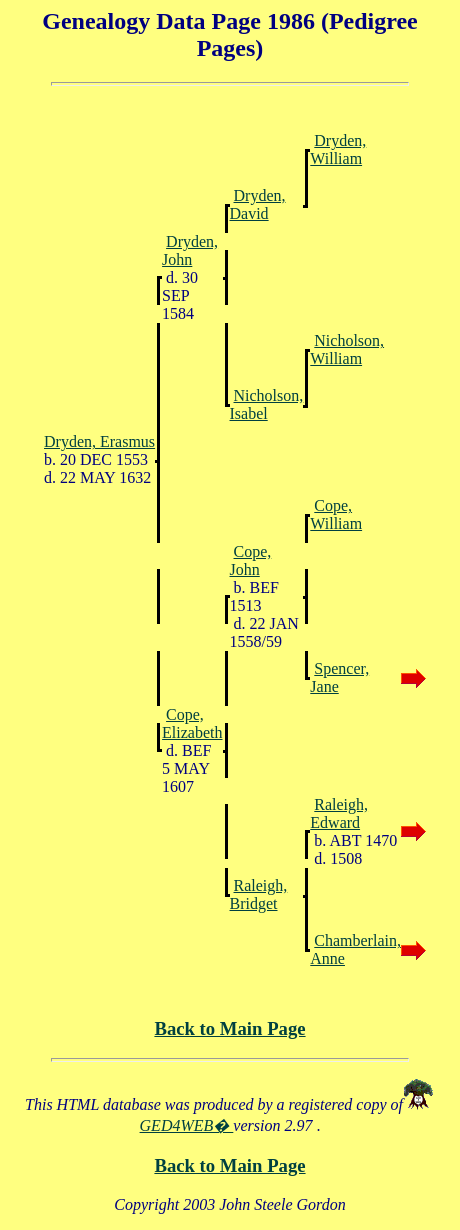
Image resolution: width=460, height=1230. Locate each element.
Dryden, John (190, 250)
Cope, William (336, 514)
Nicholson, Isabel (267, 404)
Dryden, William (338, 149)
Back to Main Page (229, 1028)
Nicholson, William (347, 349)
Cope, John (251, 560)
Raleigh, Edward (339, 813)
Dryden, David (258, 204)
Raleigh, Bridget (259, 894)
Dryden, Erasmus (99, 441)
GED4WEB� (187, 1125)
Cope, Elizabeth (192, 723)
